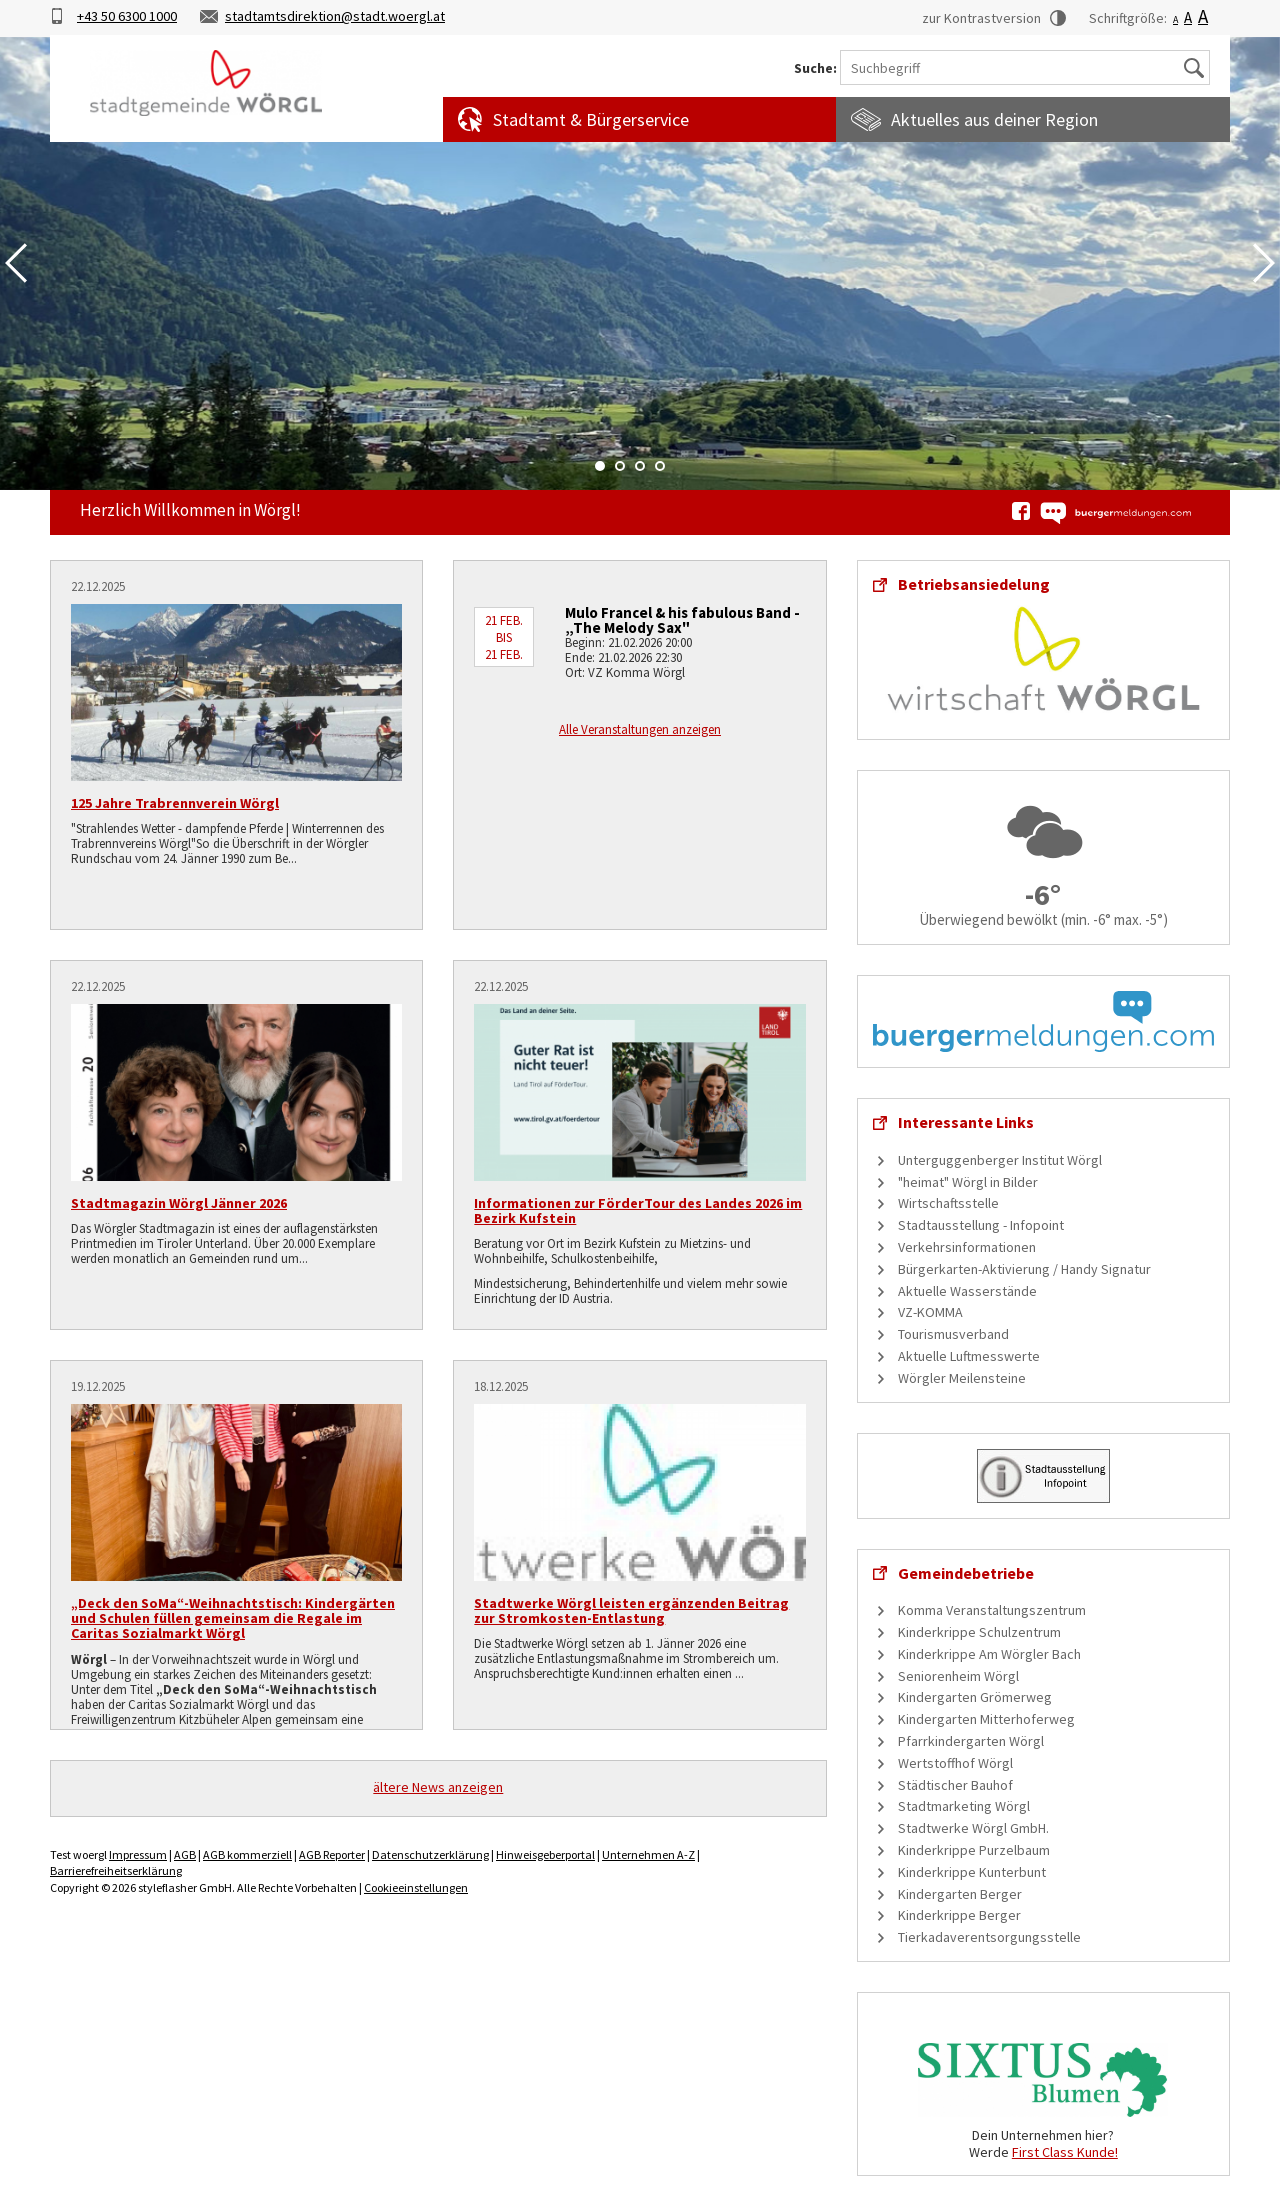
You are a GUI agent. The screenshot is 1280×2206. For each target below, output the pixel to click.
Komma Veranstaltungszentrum (992, 1610)
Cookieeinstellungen (416, 1887)
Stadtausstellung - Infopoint (981, 1225)
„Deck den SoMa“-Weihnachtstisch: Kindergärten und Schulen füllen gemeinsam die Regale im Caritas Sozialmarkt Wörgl (233, 1618)
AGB (185, 1854)
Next (1264, 263)
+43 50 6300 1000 (127, 16)
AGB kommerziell (247, 1854)
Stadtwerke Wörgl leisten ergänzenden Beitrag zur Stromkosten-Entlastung (631, 1610)
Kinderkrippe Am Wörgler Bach (989, 1654)
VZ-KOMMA (930, 1312)
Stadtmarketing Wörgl (964, 1806)
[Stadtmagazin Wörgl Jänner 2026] (236, 1092)
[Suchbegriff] (1025, 67)
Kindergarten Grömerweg (975, 1697)
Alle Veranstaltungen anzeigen (640, 729)
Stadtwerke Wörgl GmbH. (973, 1828)
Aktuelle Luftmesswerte (969, 1356)
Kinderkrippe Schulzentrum (979, 1632)
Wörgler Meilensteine (962, 1378)
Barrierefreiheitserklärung (116, 1870)
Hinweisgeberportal (545, 1854)
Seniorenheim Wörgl (958, 1676)
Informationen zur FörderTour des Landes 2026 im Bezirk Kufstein (638, 1210)
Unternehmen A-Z (648, 1854)
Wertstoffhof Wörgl (955, 1763)
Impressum (138, 1854)
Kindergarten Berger (960, 1894)
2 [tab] (620, 466)
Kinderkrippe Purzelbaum (974, 1850)
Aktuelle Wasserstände (967, 1291)
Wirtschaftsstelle (948, 1203)
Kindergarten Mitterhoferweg (986, 1719)
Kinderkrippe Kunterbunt (972, 1872)
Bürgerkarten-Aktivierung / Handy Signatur (1024, 1269)
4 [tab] (660, 466)
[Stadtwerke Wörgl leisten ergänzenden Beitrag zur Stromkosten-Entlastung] (639, 1492)
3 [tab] (640, 466)
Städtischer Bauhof (955, 1785)
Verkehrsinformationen (967, 1247)
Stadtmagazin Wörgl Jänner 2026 (179, 1203)
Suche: (815, 68)
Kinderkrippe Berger (959, 1915)
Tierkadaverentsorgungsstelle (989, 1937)
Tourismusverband (953, 1334)
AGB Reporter (332, 1854)
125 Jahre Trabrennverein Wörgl (175, 803)
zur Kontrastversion (981, 18)
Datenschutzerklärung (430, 1854)
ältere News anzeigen (438, 1787)
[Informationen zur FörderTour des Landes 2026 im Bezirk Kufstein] (639, 1092)
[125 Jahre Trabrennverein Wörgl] (236, 692)
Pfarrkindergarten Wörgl (971, 1741)
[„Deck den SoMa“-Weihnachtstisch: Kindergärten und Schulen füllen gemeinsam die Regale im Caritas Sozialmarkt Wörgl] (236, 1492)
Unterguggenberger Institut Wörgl (1000, 1160)
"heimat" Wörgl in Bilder (968, 1182)
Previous (16, 263)
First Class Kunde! (1065, 2152)
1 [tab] (600, 466)
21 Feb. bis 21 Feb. (504, 637)
